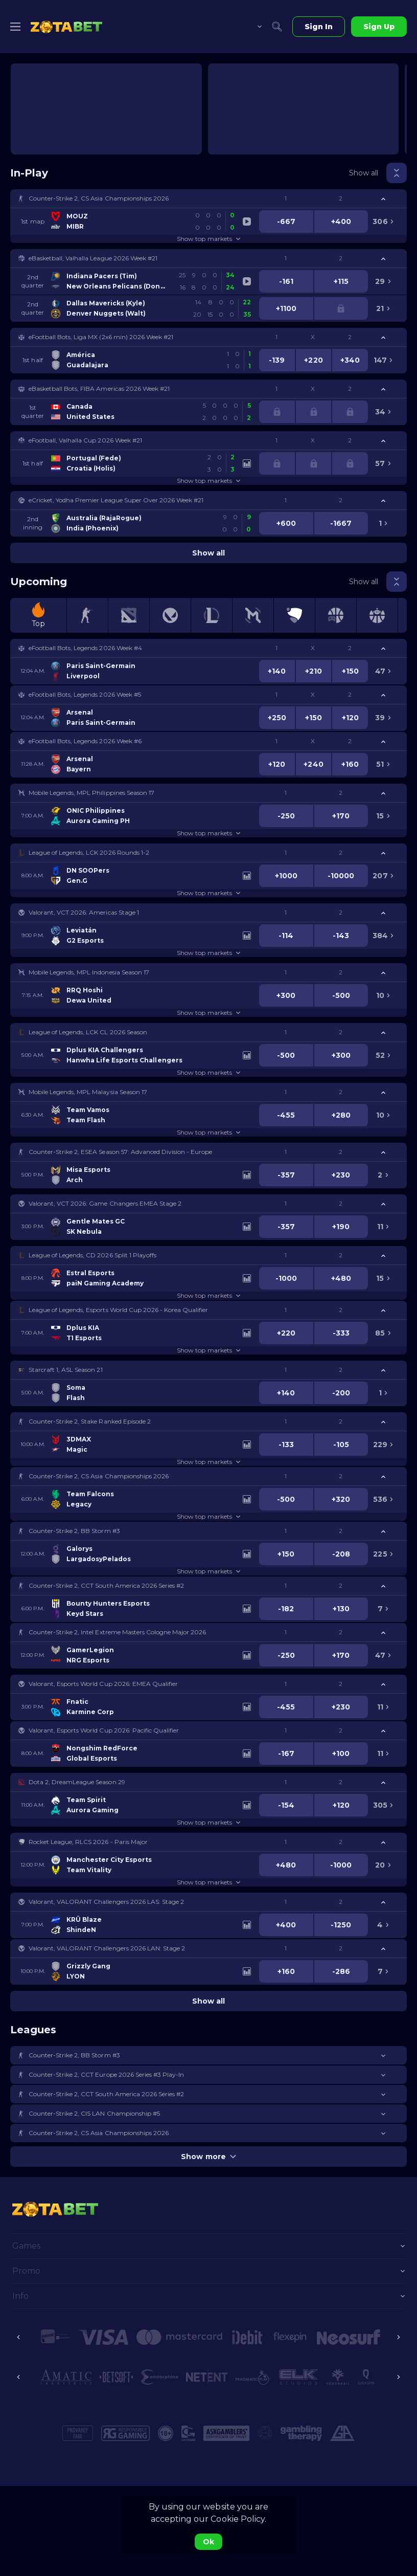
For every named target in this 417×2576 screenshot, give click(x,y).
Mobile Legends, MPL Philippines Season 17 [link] (91, 792)
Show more (208, 2156)
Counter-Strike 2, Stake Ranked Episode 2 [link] (90, 1421)
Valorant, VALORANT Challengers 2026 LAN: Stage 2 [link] (107, 1948)
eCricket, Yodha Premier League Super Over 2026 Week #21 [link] (116, 500)
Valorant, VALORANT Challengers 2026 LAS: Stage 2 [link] (106, 1901)
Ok (208, 2541)
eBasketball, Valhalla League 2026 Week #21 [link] (93, 258)
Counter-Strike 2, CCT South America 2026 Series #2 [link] (106, 1585)
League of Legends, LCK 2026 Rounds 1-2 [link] (89, 852)
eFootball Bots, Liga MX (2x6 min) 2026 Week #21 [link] (101, 337)
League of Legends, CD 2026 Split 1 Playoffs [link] (92, 1255)
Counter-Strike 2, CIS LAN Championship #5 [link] (94, 2113)
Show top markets (208, 238)
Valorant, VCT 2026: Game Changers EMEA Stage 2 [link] (105, 1203)
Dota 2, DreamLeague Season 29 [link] (77, 1782)
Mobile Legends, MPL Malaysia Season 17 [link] (88, 1092)
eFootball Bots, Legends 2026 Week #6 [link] (85, 741)
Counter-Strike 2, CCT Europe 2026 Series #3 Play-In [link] (106, 2074)
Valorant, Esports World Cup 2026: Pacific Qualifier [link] (104, 1730)
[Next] (398, 2337)
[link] (66, 26)
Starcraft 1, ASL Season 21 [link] (66, 1369)
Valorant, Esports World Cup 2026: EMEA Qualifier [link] (103, 1683)
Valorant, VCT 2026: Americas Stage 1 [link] (84, 912)
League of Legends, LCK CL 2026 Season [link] (88, 1032)
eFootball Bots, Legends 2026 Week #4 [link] (85, 648)
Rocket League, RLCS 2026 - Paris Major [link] (88, 1842)
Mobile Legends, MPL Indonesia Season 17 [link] (89, 972)
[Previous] (18, 2337)
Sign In (319, 26)
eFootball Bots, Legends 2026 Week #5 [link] (85, 694)
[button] (208, 198)
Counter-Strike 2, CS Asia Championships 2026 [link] (99, 198)
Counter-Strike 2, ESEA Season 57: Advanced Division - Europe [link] (120, 1152)
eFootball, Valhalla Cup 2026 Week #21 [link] (85, 440)
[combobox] (252, 26)
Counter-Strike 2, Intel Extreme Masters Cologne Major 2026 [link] (117, 1632)
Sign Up (379, 26)
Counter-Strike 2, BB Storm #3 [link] (74, 1531)
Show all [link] (363, 172)
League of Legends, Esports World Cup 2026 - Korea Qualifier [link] (118, 1310)
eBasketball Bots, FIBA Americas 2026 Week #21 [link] (99, 388)
